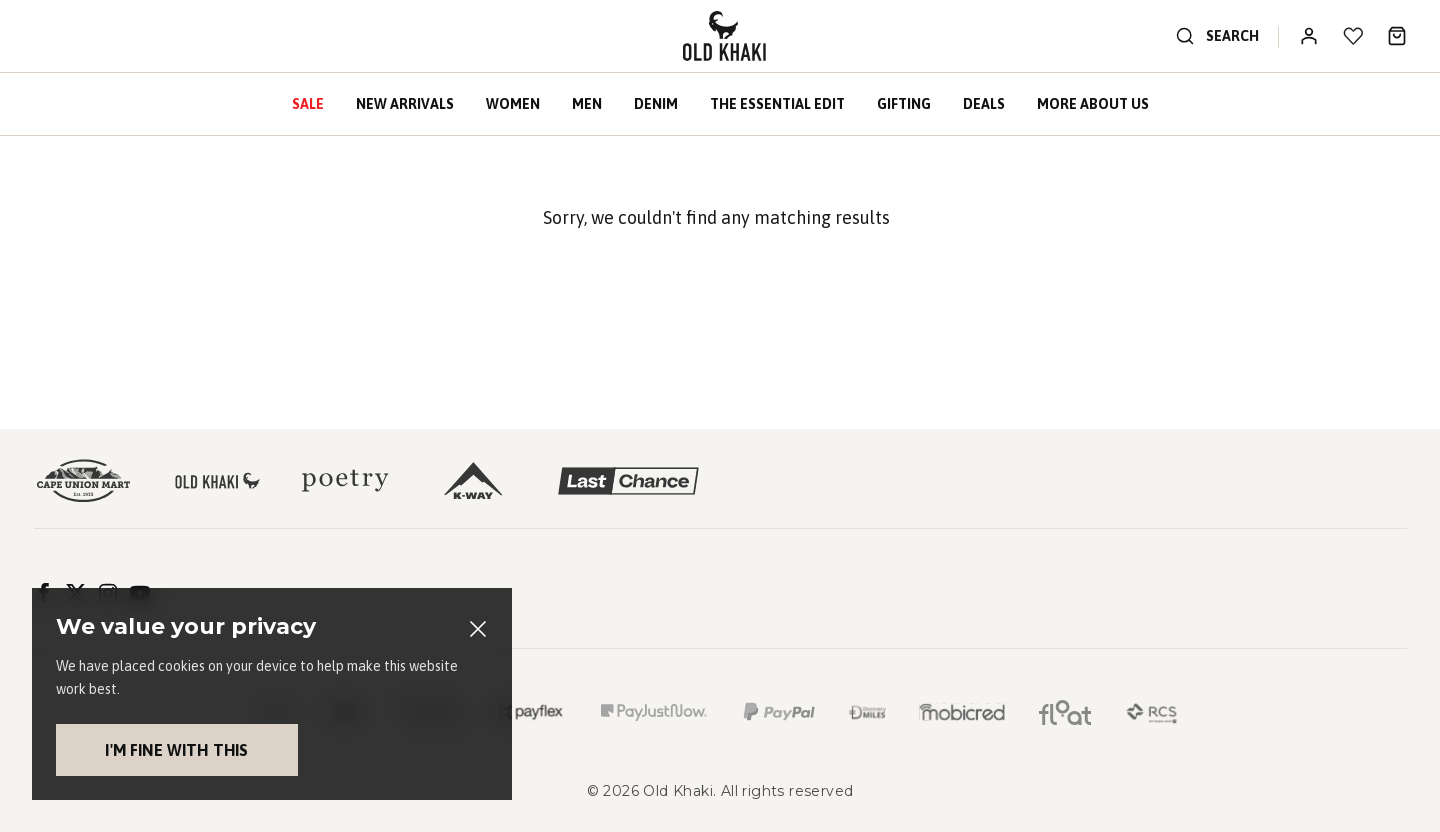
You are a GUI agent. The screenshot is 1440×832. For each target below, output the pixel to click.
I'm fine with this (146, 750)
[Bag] (1397, 36)
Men (587, 104)
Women (513, 104)
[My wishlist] (1353, 36)
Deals (984, 104)
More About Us (1093, 104)
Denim (656, 104)
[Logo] (724, 36)
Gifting (904, 104)
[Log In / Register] (1309, 36)
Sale (308, 104)
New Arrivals (405, 104)
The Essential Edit (777, 104)
